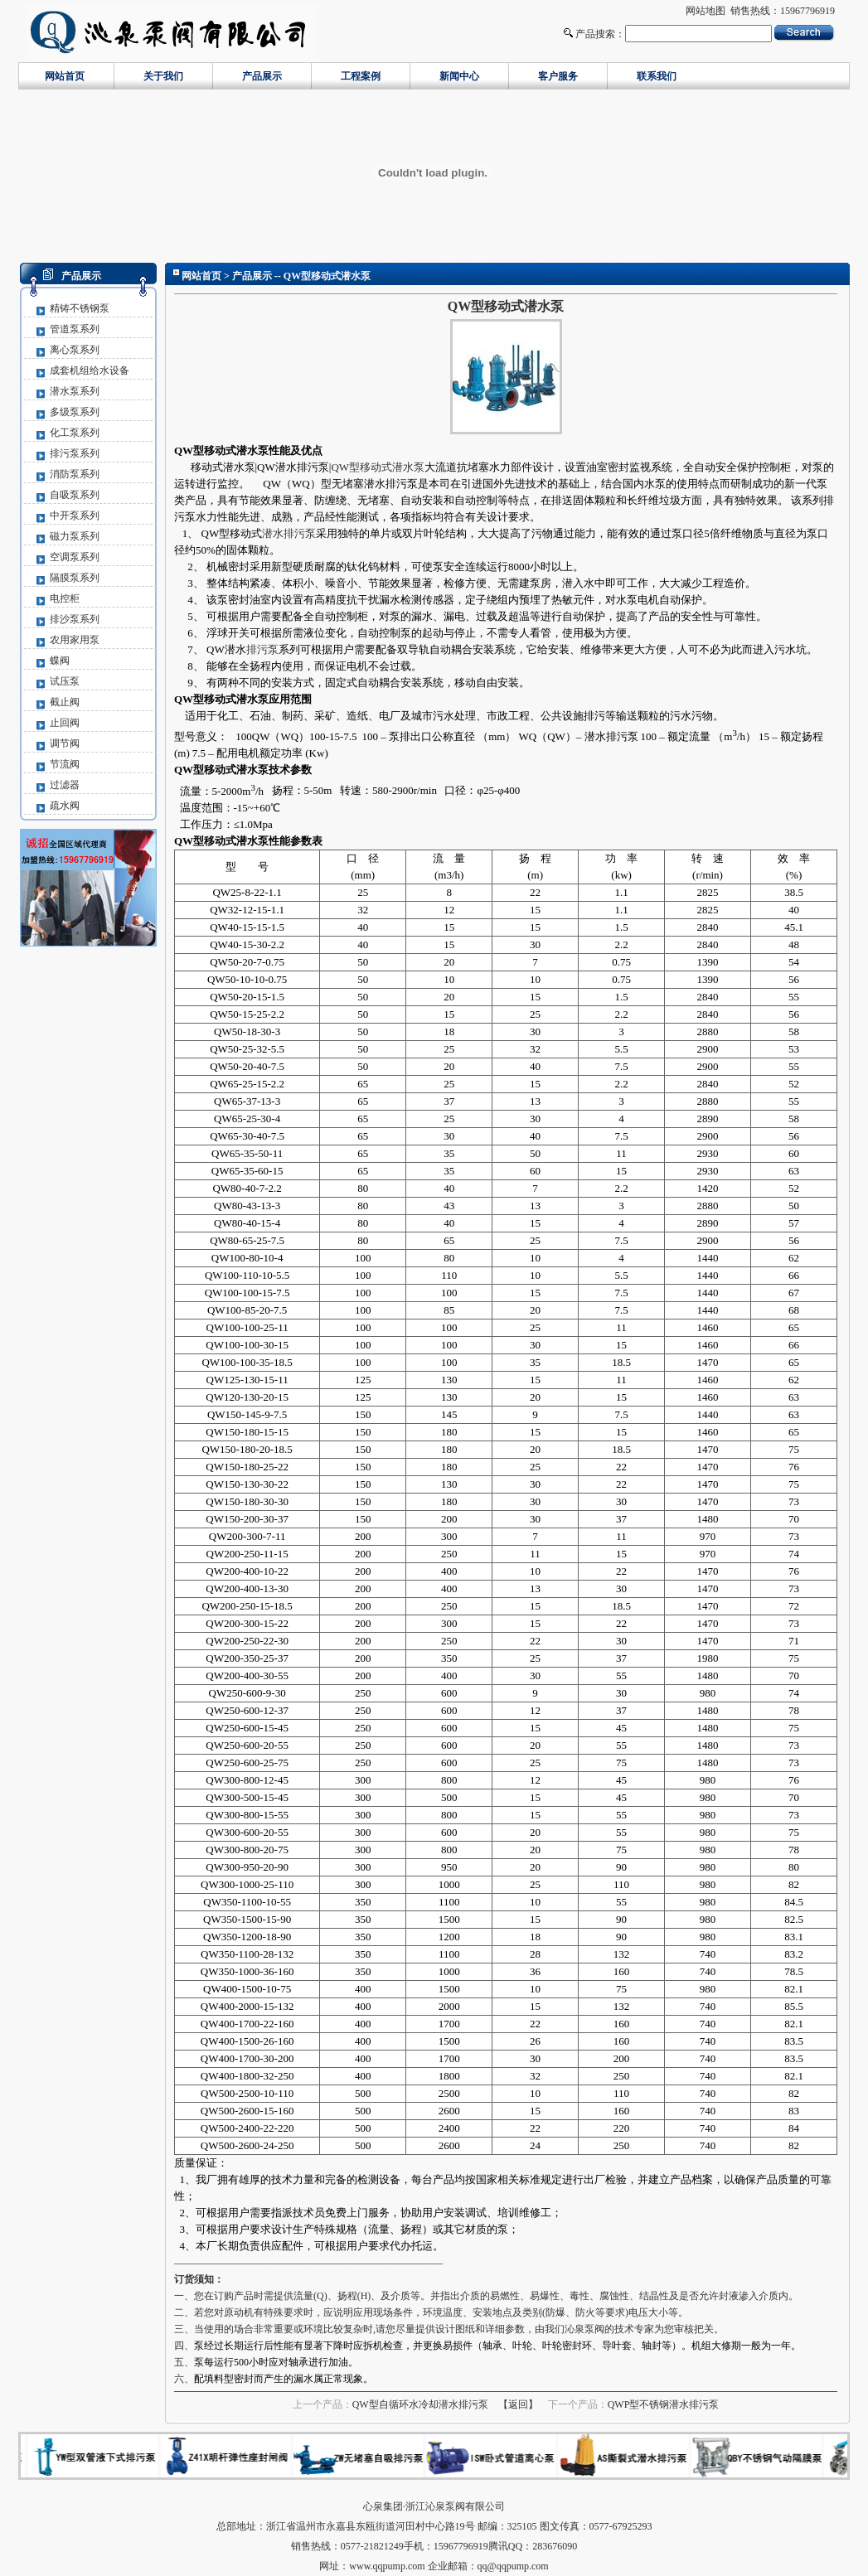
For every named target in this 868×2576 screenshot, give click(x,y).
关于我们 (163, 76)
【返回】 (518, 2404)
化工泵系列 (74, 432)
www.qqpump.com (386, 2566)
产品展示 (262, 76)
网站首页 (65, 76)
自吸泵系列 (74, 495)
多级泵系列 (74, 412)
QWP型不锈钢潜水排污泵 (664, 2404)
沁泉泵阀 (584, 2329)
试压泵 (65, 681)
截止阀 (65, 702)
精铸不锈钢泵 (79, 308)
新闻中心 (459, 76)
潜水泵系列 (74, 391)
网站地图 (705, 11)
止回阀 (65, 723)
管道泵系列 (74, 329)
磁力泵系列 (74, 536)
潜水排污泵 (289, 533)
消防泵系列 (74, 474)
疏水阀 (65, 805)
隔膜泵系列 (74, 577)
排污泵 (262, 649)
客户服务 (558, 76)
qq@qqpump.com (513, 2566)
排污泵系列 (74, 453)
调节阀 (65, 743)
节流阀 (65, 764)
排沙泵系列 (74, 619)
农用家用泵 (74, 640)
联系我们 (656, 76)
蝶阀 (60, 660)
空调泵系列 (74, 557)
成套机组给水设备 (89, 370)
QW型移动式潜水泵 (377, 467)
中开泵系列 (74, 515)
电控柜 (65, 598)
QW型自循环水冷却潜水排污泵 (420, 2404)
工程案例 (361, 76)
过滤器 (65, 785)
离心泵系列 (74, 350)
